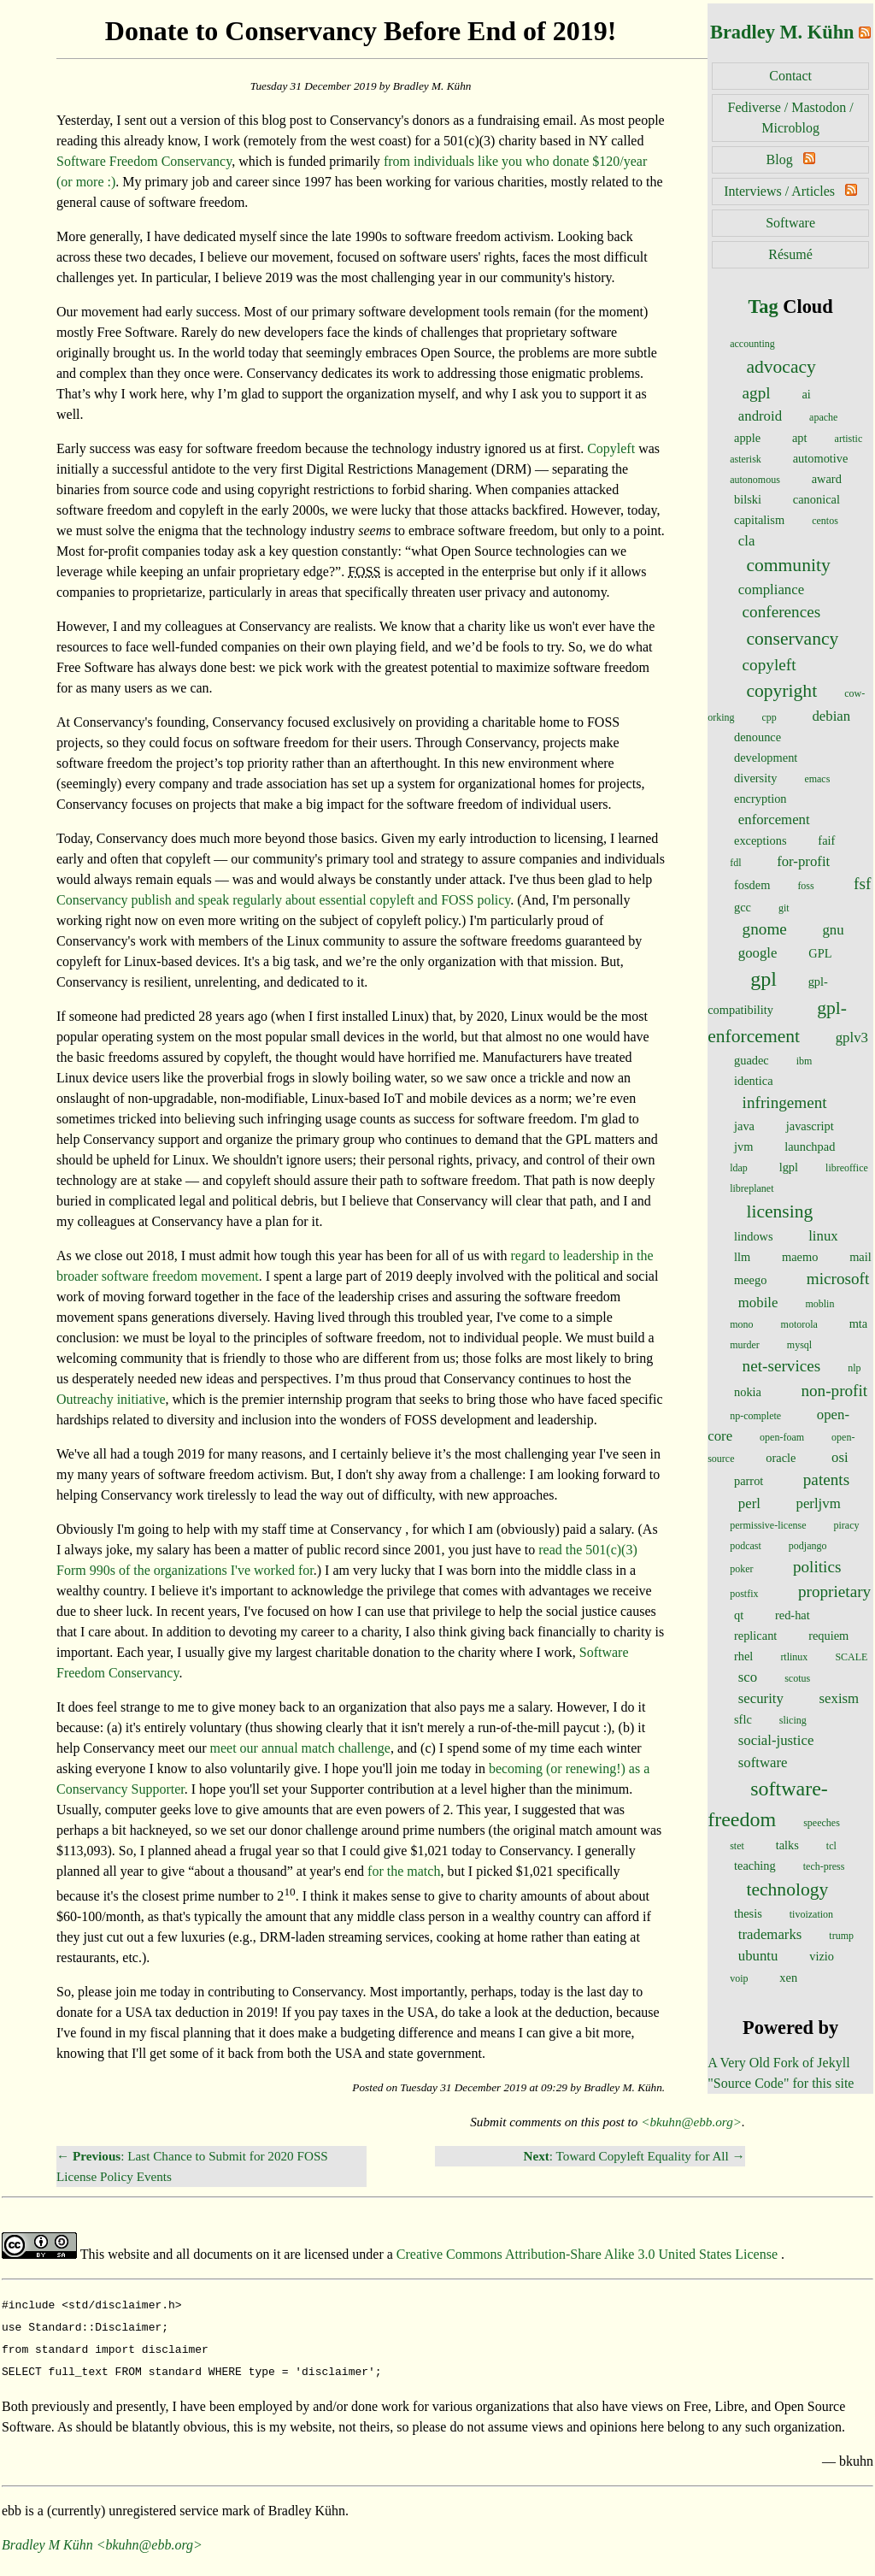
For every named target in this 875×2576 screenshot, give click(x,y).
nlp (854, 1368)
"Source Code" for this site (781, 2083)
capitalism (759, 520)
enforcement (774, 819)
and (185, 900)
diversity (755, 778)
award (827, 479)
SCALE (851, 1657)
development (765, 757)
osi (840, 1457)
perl (749, 1503)
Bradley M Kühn (47, 2538)
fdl (735, 863)
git (784, 908)
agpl (757, 393)
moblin (819, 1304)
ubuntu (758, 1956)
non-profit (834, 1391)
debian (831, 716)
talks (787, 1845)
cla (746, 541)
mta (858, 1323)
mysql (799, 1345)
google (758, 953)
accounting (752, 344)
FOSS (457, 900)
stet (737, 1846)
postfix (744, 1594)
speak (213, 900)
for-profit (803, 861)
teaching (755, 1865)
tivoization (811, 1914)
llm (742, 1257)
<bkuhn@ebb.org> (691, 2121)
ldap (739, 1168)
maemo (800, 1257)
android (760, 416)
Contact (790, 75)
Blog (779, 159)
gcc (742, 907)
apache (823, 417)
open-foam (782, 1437)
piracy (847, 1525)
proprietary (834, 1591)
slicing (793, 1720)
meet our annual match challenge (300, 1748)
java (744, 1126)
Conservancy (92, 900)
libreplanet (751, 1188)
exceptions (760, 840)
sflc (743, 1719)
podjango (808, 1546)
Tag (763, 306)
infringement (785, 1102)
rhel (743, 1656)
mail (860, 1257)
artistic (849, 439)
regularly (257, 900)
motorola (799, 1324)
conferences (782, 612)
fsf (862, 884)
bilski (747, 499)
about (300, 900)
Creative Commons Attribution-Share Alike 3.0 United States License (588, 2254)
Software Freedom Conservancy (144, 161)
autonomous (755, 480)
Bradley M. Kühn (782, 32)
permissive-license (768, 1525)
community (788, 565)
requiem (828, 1635)
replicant (755, 1635)
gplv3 (852, 1037)
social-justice (776, 1740)
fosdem (752, 885)
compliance (771, 589)
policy (493, 900)
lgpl (788, 1167)
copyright (781, 691)
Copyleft (611, 448)
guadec (751, 1060)
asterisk (745, 459)
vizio (821, 1956)
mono (741, 1324)
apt (799, 438)
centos (825, 521)
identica (753, 1081)
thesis (748, 1913)
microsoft (838, 1279)
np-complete (755, 1416)
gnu (832, 930)
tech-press (824, 1866)
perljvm (818, 1503)
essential (343, 900)
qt (738, 1615)
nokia (747, 1392)
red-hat (792, 1615)
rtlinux (793, 1657)
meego (750, 1280)
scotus (797, 1678)
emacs (817, 779)
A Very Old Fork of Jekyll (778, 2062)
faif (826, 840)
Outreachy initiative (111, 1399)
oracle (781, 1458)
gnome (765, 929)
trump (841, 1936)
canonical (816, 499)
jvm (743, 1146)
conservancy (792, 638)
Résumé (790, 254)
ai (806, 394)
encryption (760, 798)
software (763, 1762)
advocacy (781, 367)
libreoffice (846, 1168)
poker (741, 1569)
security (761, 1698)
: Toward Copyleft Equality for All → (633, 2156)
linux (823, 1236)
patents (826, 1479)
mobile (758, 1302)
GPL (819, 953)
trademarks (770, 1934)
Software (790, 222)
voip (739, 1978)
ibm (804, 1061)
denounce (757, 737)
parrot (748, 1481)
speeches (821, 1823)
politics (817, 1567)
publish (152, 900)
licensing (779, 1211)
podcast (745, 1546)
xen (788, 1977)
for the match (403, 1871)
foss (805, 886)
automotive (821, 458)
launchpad (809, 1146)
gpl (763, 979)
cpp (769, 717)
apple (747, 438)
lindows (753, 1236)
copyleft (769, 665)
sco (747, 1677)
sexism (839, 1698)
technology (787, 1889)
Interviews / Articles (779, 191)
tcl (831, 1846)
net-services (782, 1366)
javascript (810, 1126)
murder (745, 1345)
